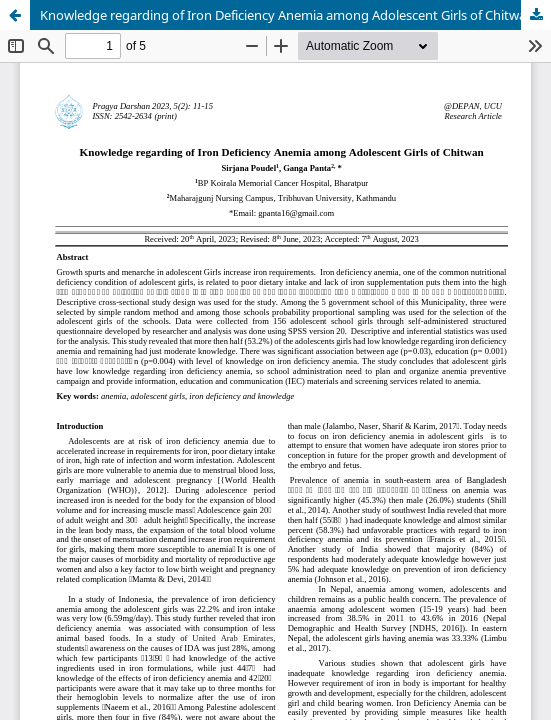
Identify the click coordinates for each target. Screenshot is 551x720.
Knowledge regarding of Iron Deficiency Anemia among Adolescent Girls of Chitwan (287, 15)
